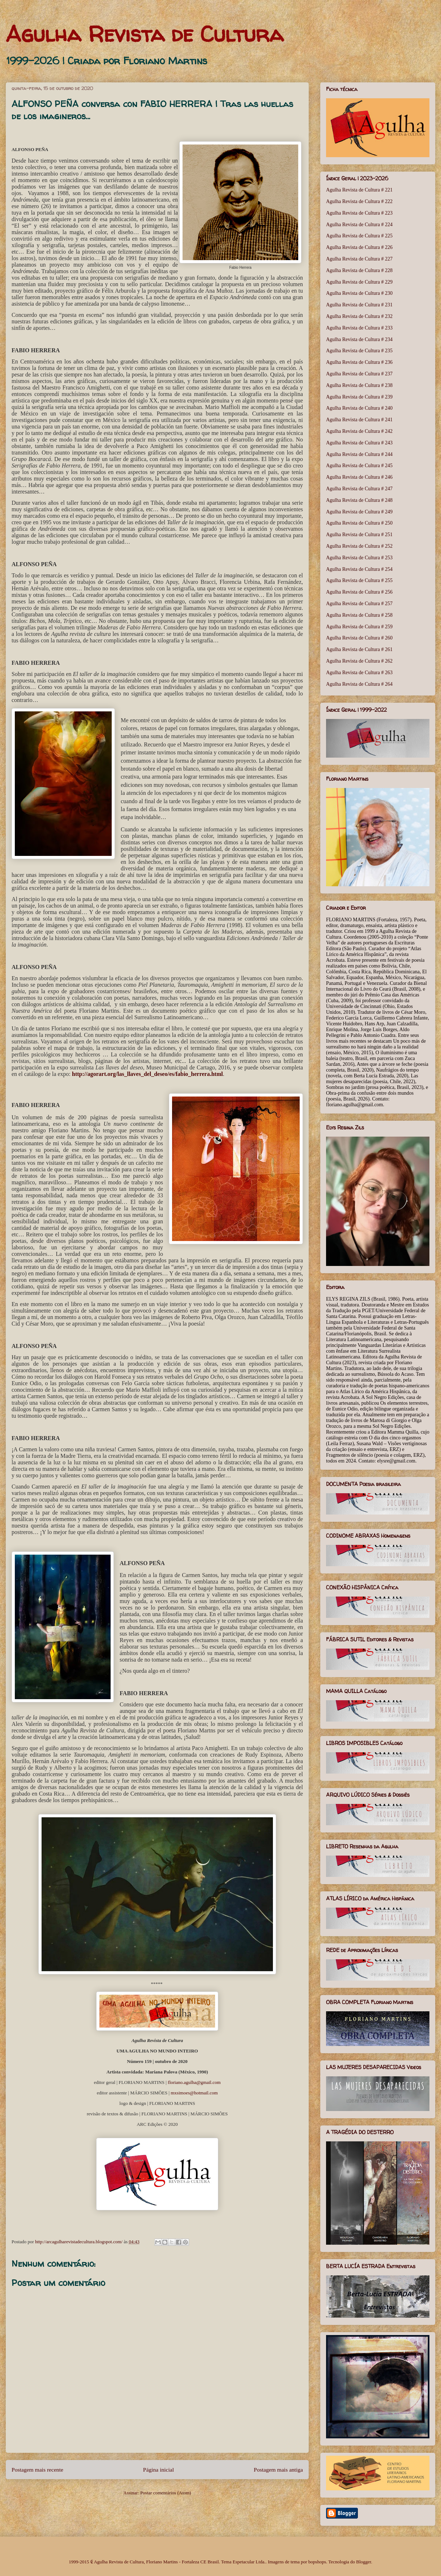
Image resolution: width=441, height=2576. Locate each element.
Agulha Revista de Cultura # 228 (359, 270)
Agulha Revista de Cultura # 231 (359, 304)
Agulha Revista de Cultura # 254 (359, 569)
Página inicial (158, 2470)
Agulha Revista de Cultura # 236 (359, 362)
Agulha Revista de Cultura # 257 (359, 603)
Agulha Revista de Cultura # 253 (359, 557)
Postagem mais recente (37, 2470)
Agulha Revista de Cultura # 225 (359, 235)
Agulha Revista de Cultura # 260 (359, 638)
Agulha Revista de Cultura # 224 (359, 224)
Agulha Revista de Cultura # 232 (359, 316)
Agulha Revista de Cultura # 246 (359, 477)
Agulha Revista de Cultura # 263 (359, 672)
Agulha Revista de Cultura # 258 (359, 615)
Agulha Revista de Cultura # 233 (359, 328)
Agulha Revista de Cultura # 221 (359, 190)
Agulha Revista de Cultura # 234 (359, 339)
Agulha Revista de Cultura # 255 (359, 580)
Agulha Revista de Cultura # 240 (359, 408)
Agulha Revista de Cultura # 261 (359, 649)
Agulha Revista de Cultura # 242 (359, 431)
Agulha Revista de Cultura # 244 (359, 454)
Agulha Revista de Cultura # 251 (359, 534)
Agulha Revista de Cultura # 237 (359, 373)
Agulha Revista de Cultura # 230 (359, 293)
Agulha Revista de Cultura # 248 (359, 500)
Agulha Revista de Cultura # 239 (359, 397)
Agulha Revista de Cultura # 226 (359, 247)
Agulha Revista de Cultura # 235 (359, 350)
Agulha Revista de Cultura (144, 34)
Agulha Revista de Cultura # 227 (359, 259)
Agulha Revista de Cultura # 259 (359, 626)
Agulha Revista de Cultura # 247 (359, 488)
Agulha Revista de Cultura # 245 (359, 465)
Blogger (363, 2561)
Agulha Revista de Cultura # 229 (359, 282)
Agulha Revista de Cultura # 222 (359, 201)
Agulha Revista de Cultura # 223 (359, 213)
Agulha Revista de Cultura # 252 (359, 546)
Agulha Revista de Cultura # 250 (359, 523)
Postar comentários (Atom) (165, 2492)
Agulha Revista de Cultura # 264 (359, 684)
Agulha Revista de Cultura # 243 (359, 442)
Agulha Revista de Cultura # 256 (359, 592)
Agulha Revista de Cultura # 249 (359, 511)
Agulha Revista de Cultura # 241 (359, 419)
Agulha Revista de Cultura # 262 (359, 661)
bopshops (317, 2561)
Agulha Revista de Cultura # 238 (359, 385)
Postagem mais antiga (278, 2470)
